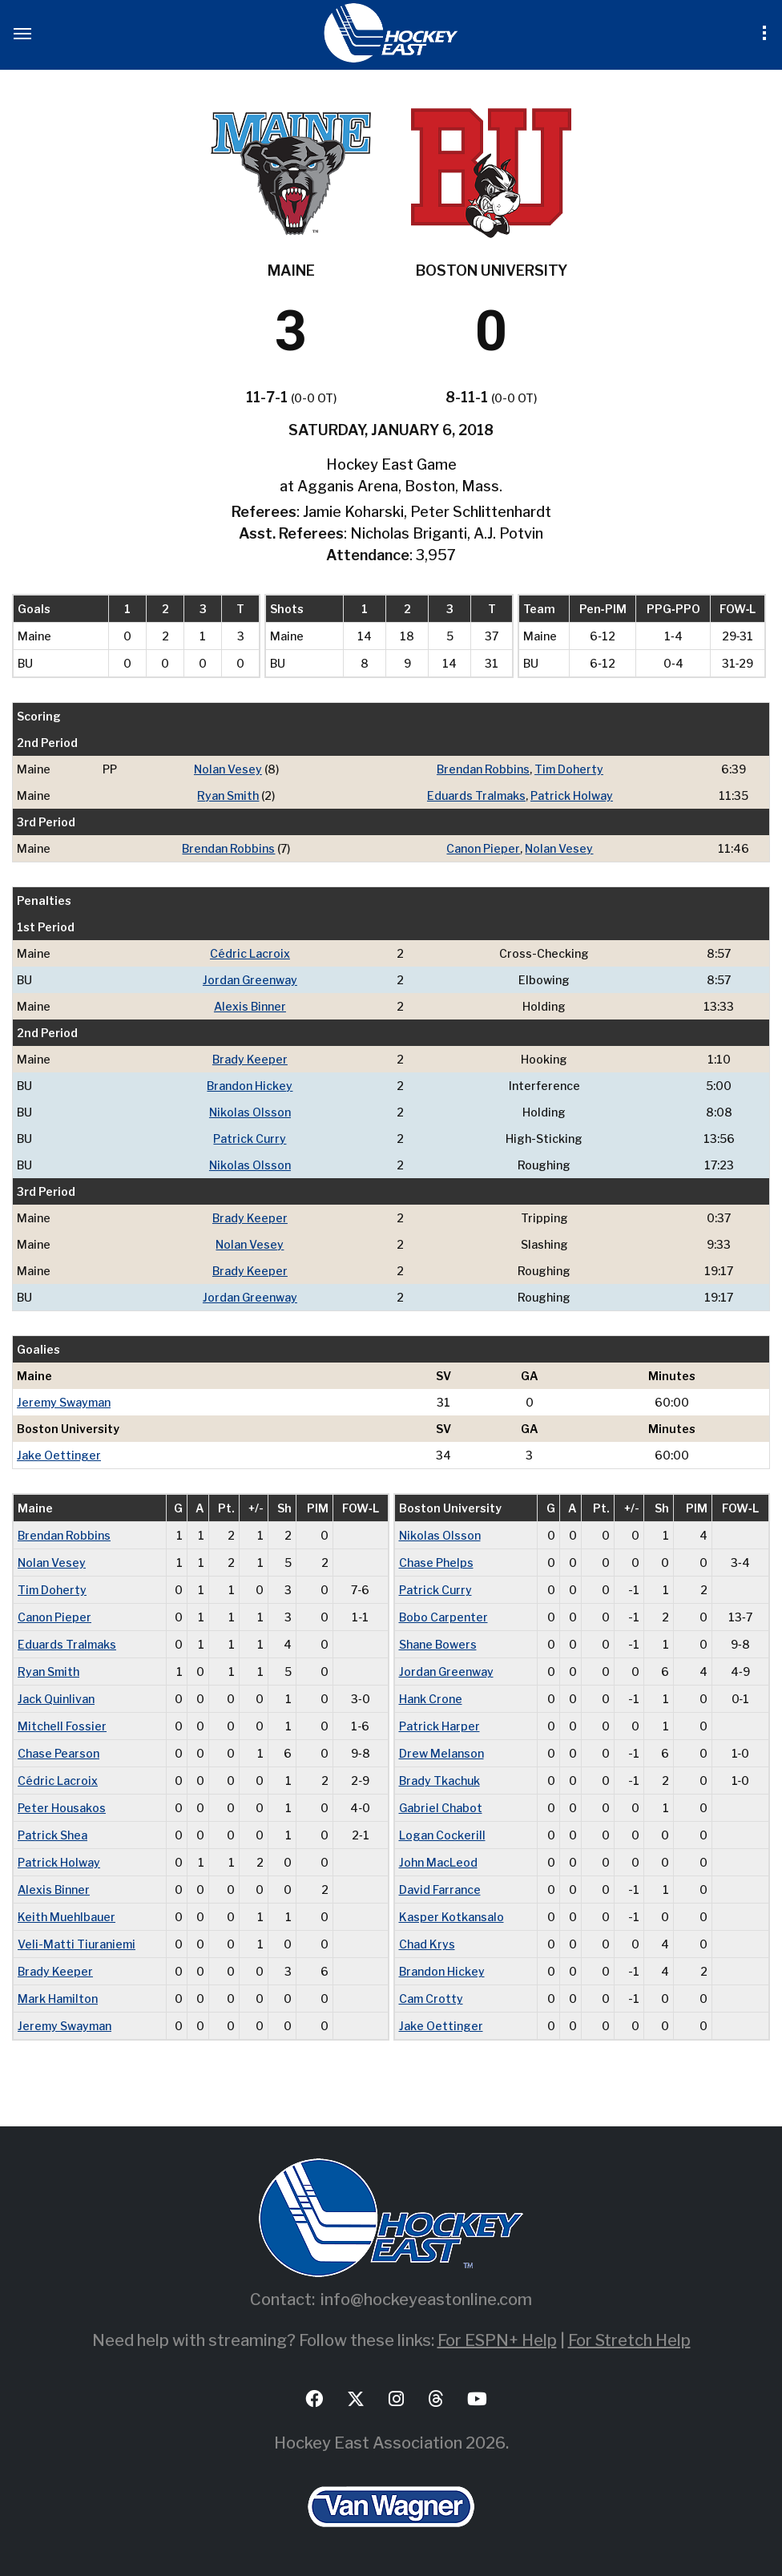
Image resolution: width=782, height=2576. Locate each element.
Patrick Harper (439, 1726)
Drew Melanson (441, 1753)
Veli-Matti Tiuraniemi (76, 1944)
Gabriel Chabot (440, 1808)
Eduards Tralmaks (476, 795)
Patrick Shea (52, 1835)
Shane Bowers (438, 1644)
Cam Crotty (431, 1998)
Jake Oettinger (59, 1455)
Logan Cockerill (442, 1835)
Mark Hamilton (58, 1998)
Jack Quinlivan (56, 1699)
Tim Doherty (568, 769)
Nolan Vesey (228, 769)
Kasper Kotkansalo (451, 1917)
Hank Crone (430, 1699)
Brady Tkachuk (439, 1780)
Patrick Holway (571, 795)
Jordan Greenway (250, 980)
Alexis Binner (250, 1006)
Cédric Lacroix (250, 953)
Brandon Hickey (249, 1085)
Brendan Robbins (483, 769)
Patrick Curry (249, 1138)
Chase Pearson (58, 1753)
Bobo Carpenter (443, 1617)
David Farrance (440, 1889)
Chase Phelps (436, 1562)
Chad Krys (427, 1944)
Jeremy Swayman (64, 1402)
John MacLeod (438, 1862)
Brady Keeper (250, 1059)
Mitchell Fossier (62, 1726)
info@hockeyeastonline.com (426, 2299)
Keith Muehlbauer (66, 1917)
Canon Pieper (483, 848)
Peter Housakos (62, 1808)
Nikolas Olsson (250, 1112)
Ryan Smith (228, 795)
